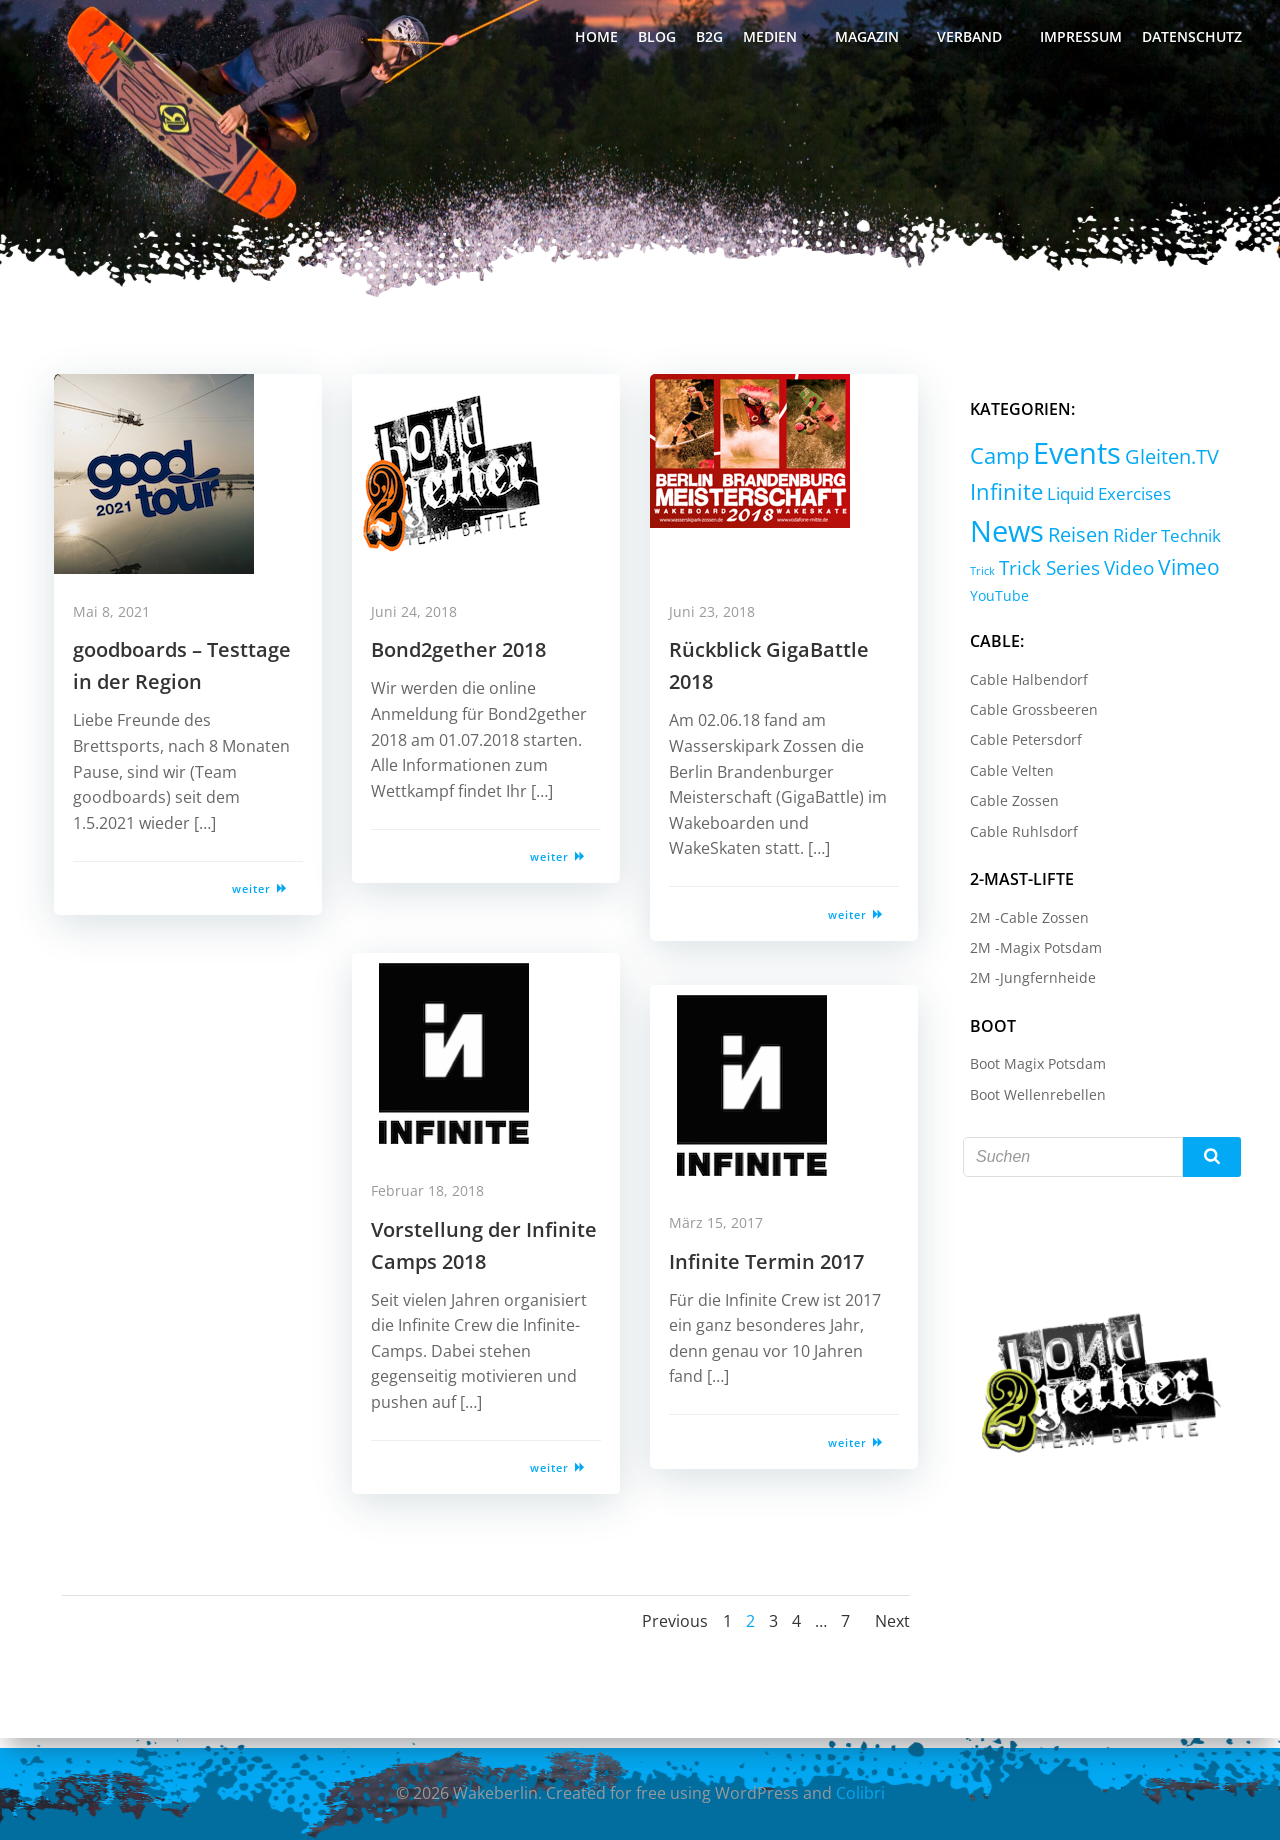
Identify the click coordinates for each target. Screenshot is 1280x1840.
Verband (982, 40)
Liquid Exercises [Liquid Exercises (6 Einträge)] (1102, 498)
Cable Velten (1005, 774)
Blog (661, 40)
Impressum (1085, 40)
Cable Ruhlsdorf (1017, 835)
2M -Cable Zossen (1022, 921)
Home (600, 40)
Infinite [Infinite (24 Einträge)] (999, 496)
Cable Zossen (1007, 805)
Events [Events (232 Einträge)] (1070, 458)
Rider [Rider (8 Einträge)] (1128, 539)
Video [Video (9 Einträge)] (1122, 572)
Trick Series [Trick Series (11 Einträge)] (1042, 573)
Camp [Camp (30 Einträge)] (992, 460)
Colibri (860, 1795)
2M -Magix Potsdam (1029, 951)
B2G (713, 40)
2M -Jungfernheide (1026, 982)
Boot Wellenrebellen (1031, 1098)
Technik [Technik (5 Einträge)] (1184, 539)
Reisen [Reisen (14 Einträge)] (1071, 538)
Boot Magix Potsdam (1031, 1068)
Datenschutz (1196, 40)
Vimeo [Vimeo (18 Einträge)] (1182, 572)
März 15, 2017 (727, 1239)
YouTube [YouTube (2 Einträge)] (992, 600)
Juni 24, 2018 (425, 628)
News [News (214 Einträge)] (1000, 534)
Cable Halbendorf (1022, 683)
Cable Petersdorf (1019, 744)
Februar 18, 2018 (438, 1207)
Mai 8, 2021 (122, 628)
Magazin (880, 40)
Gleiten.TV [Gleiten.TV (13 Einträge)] (1165, 461)
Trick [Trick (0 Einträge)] (975, 576)
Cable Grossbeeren (1027, 713)
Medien (783, 40)
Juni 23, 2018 (723, 628)
